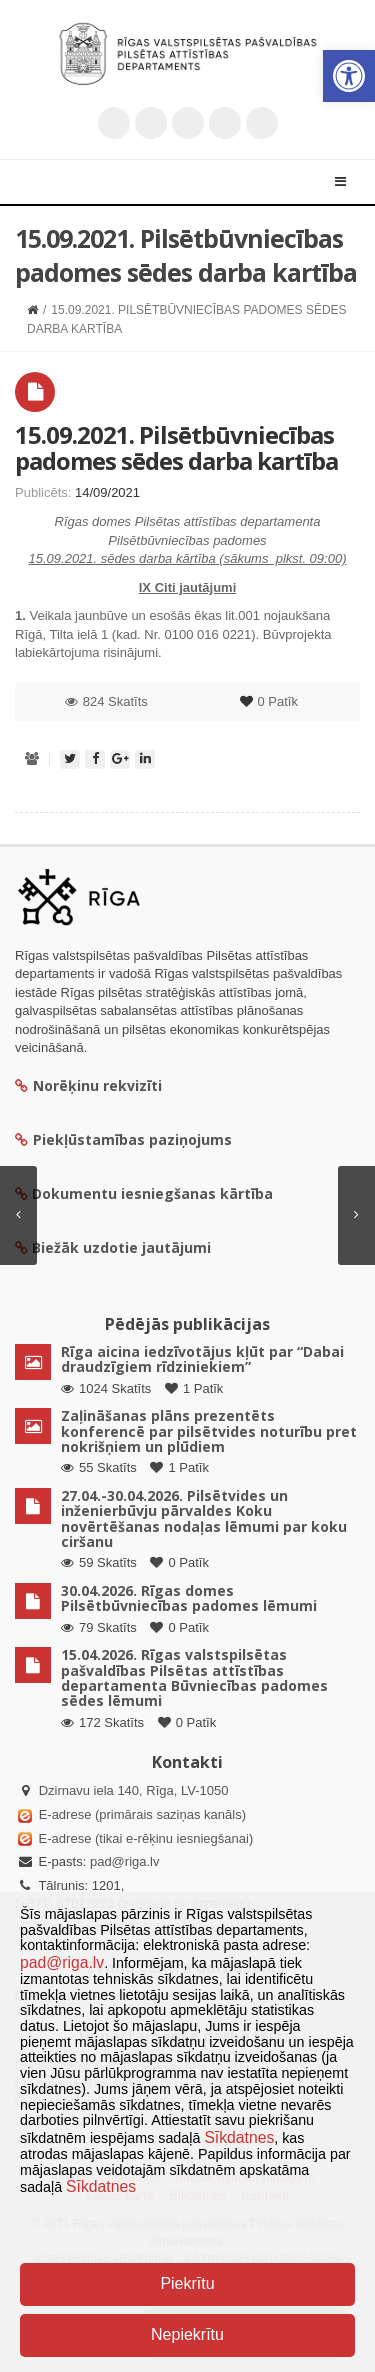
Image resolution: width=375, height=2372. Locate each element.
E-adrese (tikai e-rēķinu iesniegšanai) (144, 1838)
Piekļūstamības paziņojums (123, 1139)
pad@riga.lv (125, 1861)
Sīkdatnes (239, 2137)
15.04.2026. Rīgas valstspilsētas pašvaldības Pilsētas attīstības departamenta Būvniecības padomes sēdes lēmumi (194, 1677)
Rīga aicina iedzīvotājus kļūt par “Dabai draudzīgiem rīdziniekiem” (202, 1359)
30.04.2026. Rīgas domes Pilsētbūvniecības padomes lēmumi (189, 1598)
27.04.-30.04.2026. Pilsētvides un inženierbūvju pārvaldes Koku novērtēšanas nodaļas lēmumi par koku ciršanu (204, 1518)
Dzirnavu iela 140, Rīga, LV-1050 (134, 1790)
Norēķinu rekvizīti (88, 1085)
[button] (349, 76)
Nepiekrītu (187, 2334)
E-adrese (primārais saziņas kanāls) (142, 1814)
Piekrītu (187, 2283)
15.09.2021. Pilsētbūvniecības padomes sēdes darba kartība (176, 447)
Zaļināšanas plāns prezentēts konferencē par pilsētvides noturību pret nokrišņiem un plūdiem (209, 1431)
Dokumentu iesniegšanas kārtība (152, 1193)
